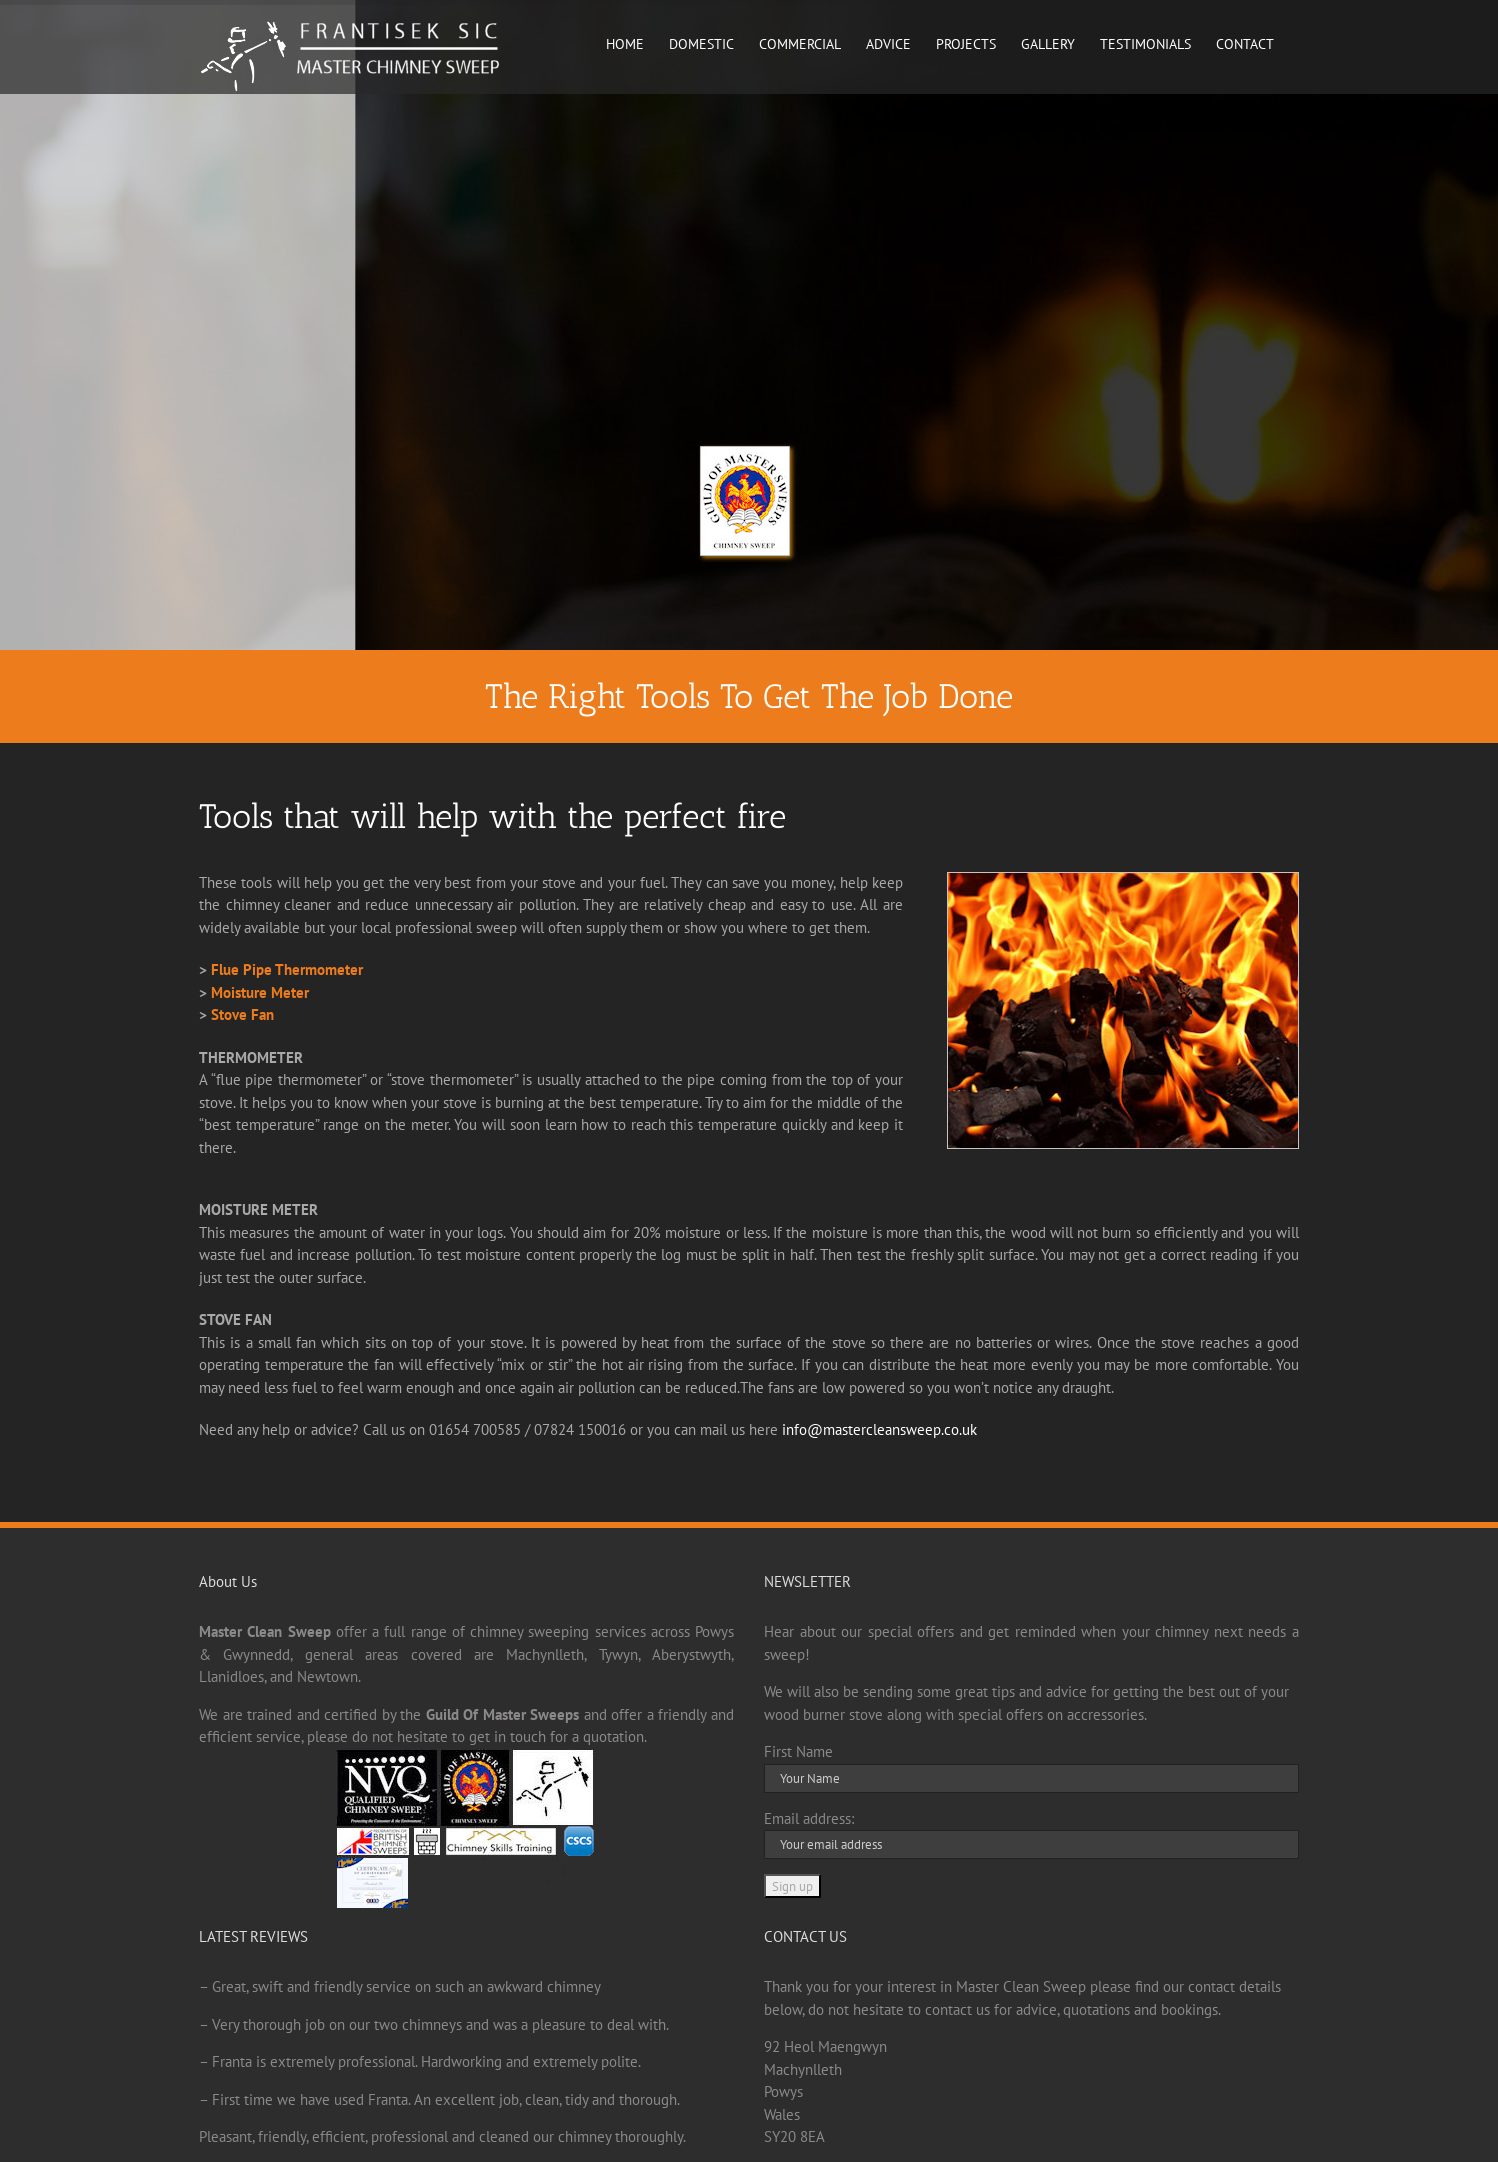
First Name (798, 1751)
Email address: (809, 1818)
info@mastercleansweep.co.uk (879, 1429)
